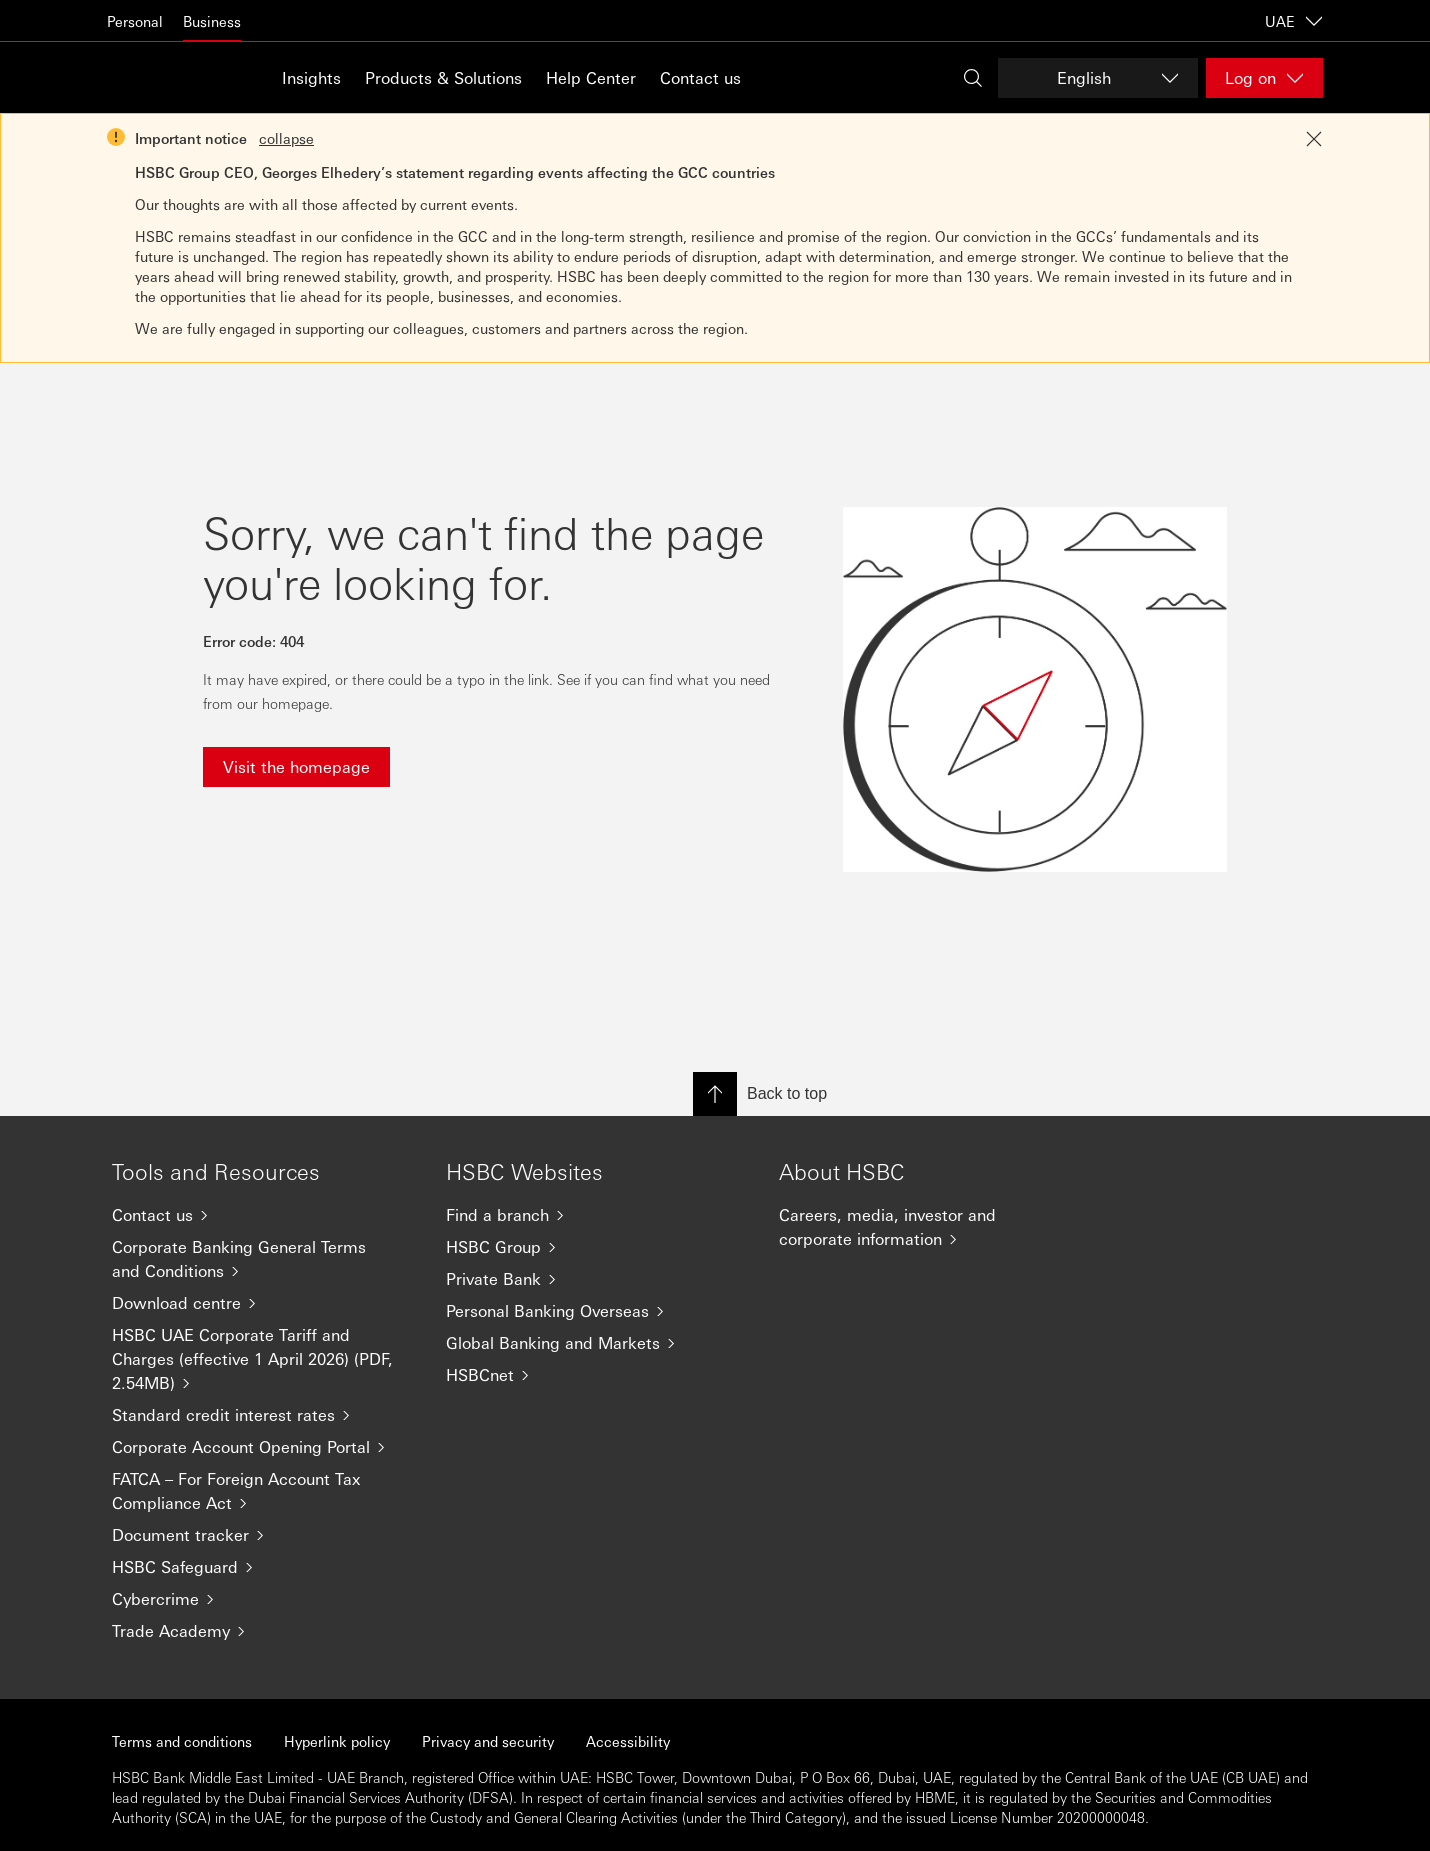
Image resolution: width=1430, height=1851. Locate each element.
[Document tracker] (263, 1535)
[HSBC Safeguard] (263, 1567)
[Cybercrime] (263, 1599)
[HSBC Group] (597, 1247)
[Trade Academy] (263, 1631)
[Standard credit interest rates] (263, 1415)
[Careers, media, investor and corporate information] (930, 1227)
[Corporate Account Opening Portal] (263, 1447)
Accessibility (628, 1741)
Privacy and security (488, 1741)
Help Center (591, 77)
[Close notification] (1314, 139)
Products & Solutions (443, 77)
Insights (311, 77)
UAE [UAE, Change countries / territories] (1294, 21)
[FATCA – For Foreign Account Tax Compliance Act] (263, 1491)
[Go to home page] (157, 77)
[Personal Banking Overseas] (597, 1311)
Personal (135, 21)
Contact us (700, 77)
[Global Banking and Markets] (597, 1343)
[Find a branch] (597, 1215)
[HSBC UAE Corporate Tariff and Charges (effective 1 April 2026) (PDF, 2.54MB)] (263, 1359)
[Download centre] (263, 1303)
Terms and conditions (182, 1741)
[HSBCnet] (597, 1375)
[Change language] (1098, 78)
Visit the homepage (296, 766)
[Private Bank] (597, 1279)
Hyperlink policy (337, 1741)
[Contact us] (263, 1215)
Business (212, 21)
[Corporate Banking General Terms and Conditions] (263, 1259)
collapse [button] (286, 138)
